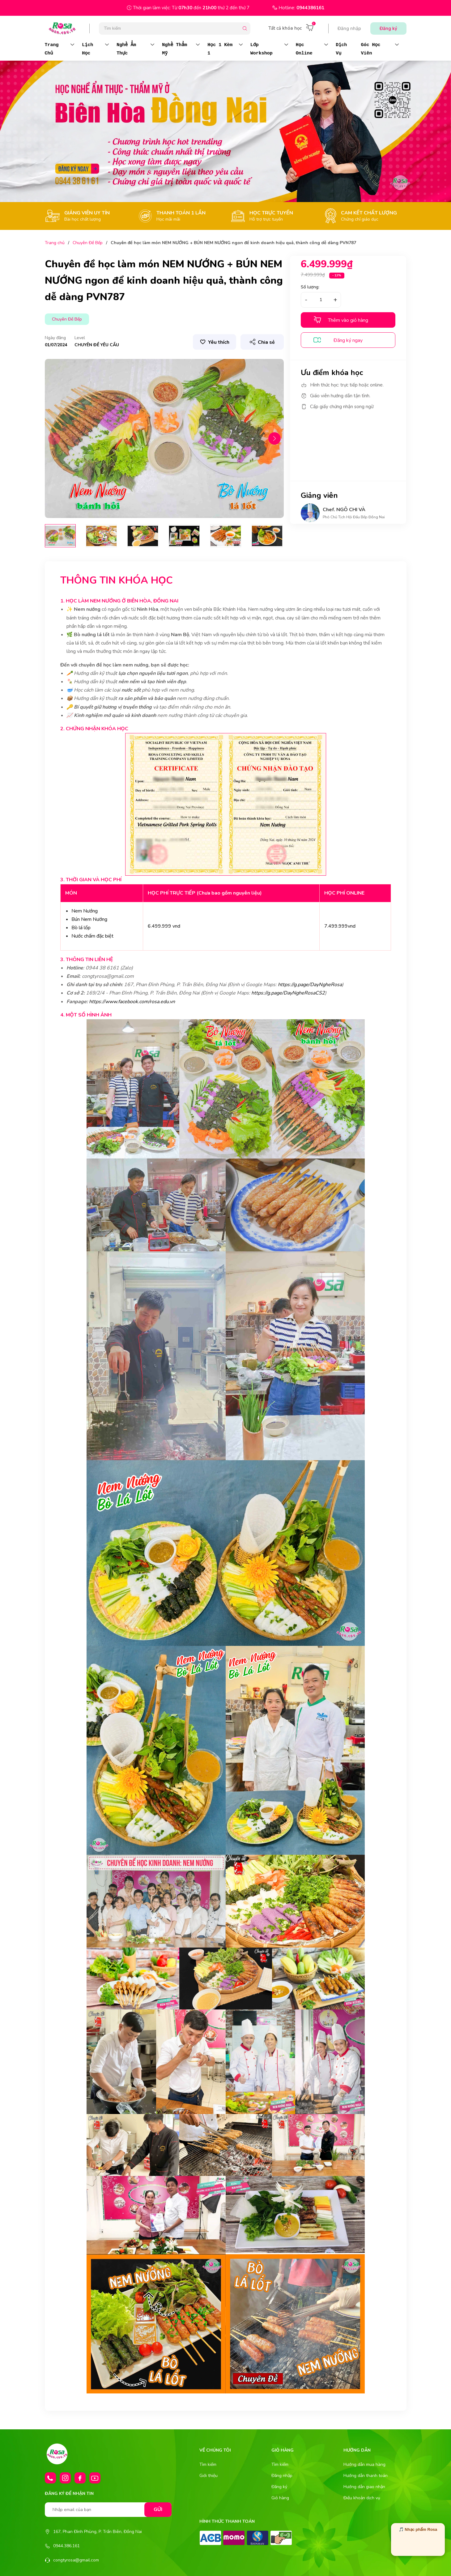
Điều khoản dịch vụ (361, 2498)
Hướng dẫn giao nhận (364, 2487)
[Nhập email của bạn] (108, 2509)
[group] (164, 438)
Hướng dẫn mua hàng (364, 2464)
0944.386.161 (66, 2546)
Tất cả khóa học (285, 28)
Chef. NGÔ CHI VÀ (344, 509)
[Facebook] (80, 2477)
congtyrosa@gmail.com (76, 2560)
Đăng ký (388, 28)
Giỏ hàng (280, 2498)
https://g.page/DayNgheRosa (310, 984)
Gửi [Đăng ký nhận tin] (158, 2509)
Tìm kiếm (207, 2464)
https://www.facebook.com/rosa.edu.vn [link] (132, 1001)
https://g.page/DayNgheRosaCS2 (288, 993)
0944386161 (310, 8)
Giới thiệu (208, 2476)
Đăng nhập (349, 28)
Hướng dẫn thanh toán (365, 2476)
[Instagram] (65, 2477)
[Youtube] (94, 2477)
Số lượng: (310, 287)
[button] (274, 438)
